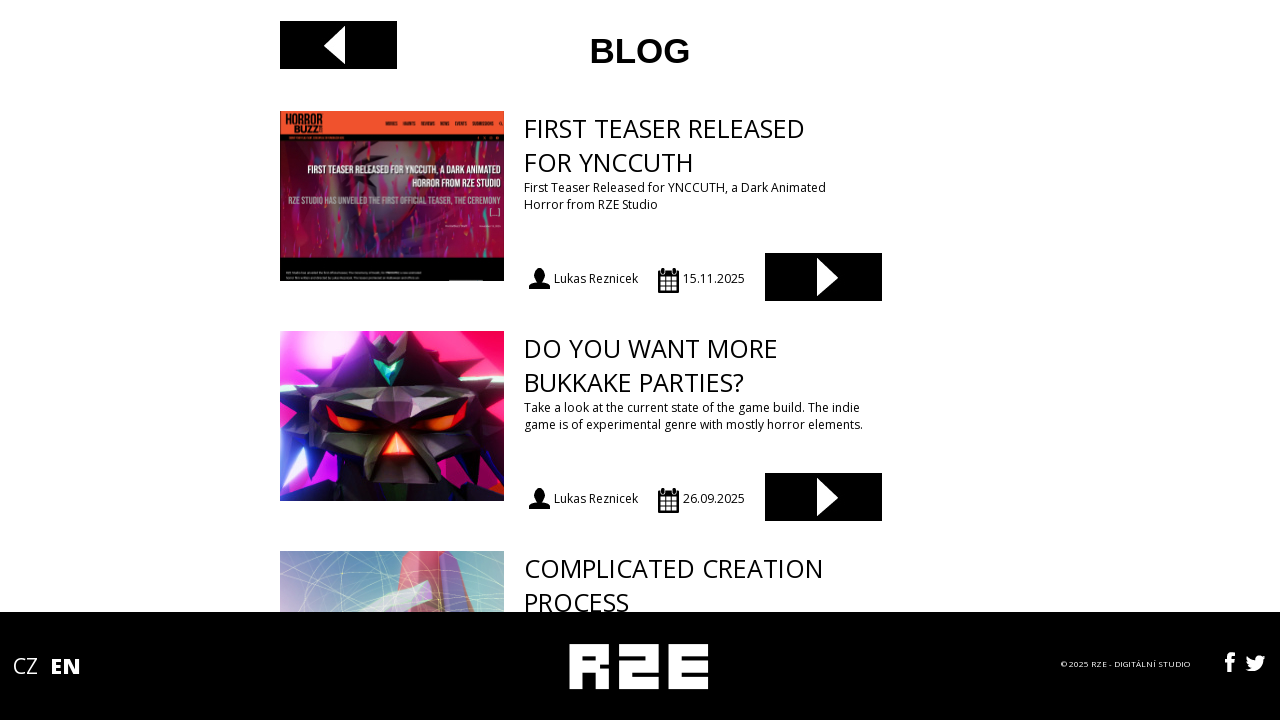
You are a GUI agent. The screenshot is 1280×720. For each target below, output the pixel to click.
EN (65, 666)
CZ (25, 666)
